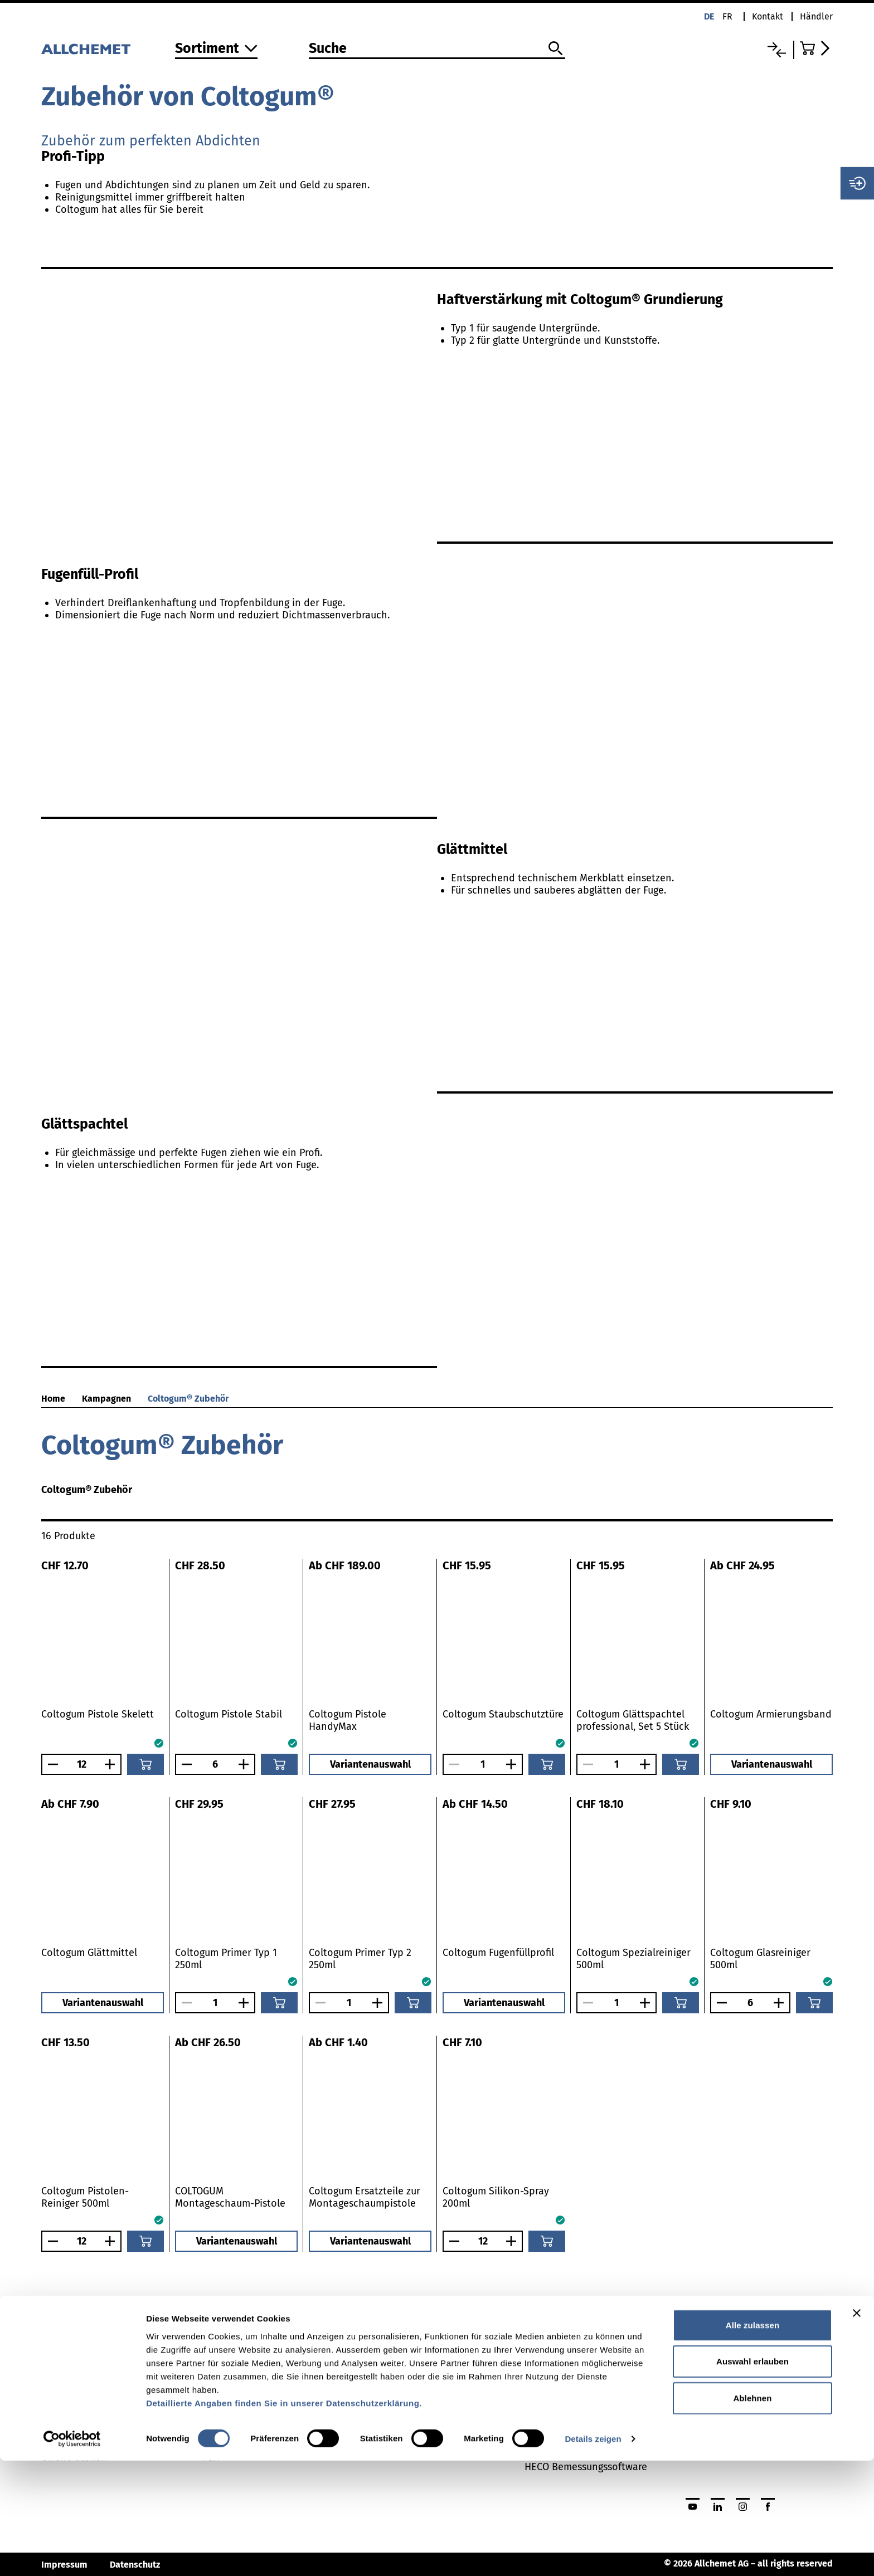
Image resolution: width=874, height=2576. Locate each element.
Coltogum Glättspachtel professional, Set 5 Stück (632, 1720)
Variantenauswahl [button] (370, 1764)
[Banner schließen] (857, 2428)
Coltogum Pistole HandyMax (347, 1720)
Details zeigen (593, 2554)
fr (727, 16)
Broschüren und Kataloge (421, 2397)
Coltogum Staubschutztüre (503, 1714)
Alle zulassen (752, 2440)
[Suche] (437, 49)
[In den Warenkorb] (145, 1764)
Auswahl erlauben (752, 2476)
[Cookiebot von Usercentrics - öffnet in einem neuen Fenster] (72, 2554)
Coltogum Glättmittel (89, 1952)
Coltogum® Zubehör (188, 1398)
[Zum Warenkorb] (816, 48)
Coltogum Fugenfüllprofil (498, 1952)
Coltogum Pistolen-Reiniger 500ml (85, 2197)
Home (53, 1398)
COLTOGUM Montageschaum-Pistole (230, 2197)
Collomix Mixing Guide (575, 2397)
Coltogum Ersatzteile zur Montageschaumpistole (364, 2197)
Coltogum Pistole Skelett (97, 1714)
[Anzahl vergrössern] (112, 1764)
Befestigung (229, 2397)
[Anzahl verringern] (50, 1764)
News (53, 2397)
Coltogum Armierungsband (771, 1714)
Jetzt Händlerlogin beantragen (755, 2397)
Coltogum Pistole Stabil (228, 1714)
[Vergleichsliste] (777, 50)
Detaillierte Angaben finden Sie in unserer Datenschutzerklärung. (284, 2518)
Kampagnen (106, 1398)
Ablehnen (752, 2513)
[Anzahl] (81, 1764)
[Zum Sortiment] (216, 49)
